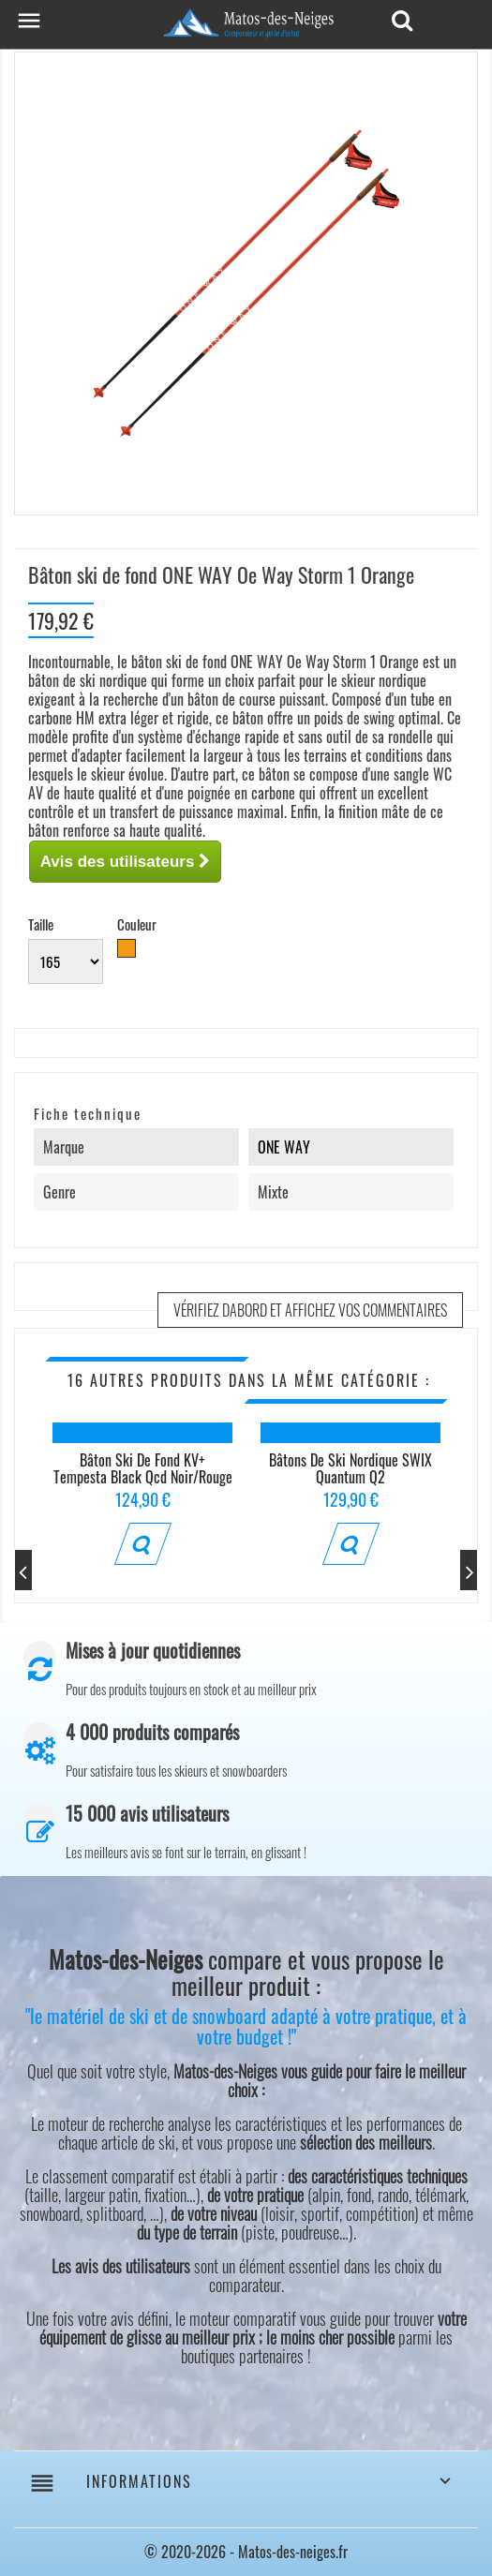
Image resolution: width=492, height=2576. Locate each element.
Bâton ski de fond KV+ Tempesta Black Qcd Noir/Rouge (142, 1468)
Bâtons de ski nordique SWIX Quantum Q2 (350, 1468)
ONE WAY (284, 1147)
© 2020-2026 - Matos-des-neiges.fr (246, 2551)
